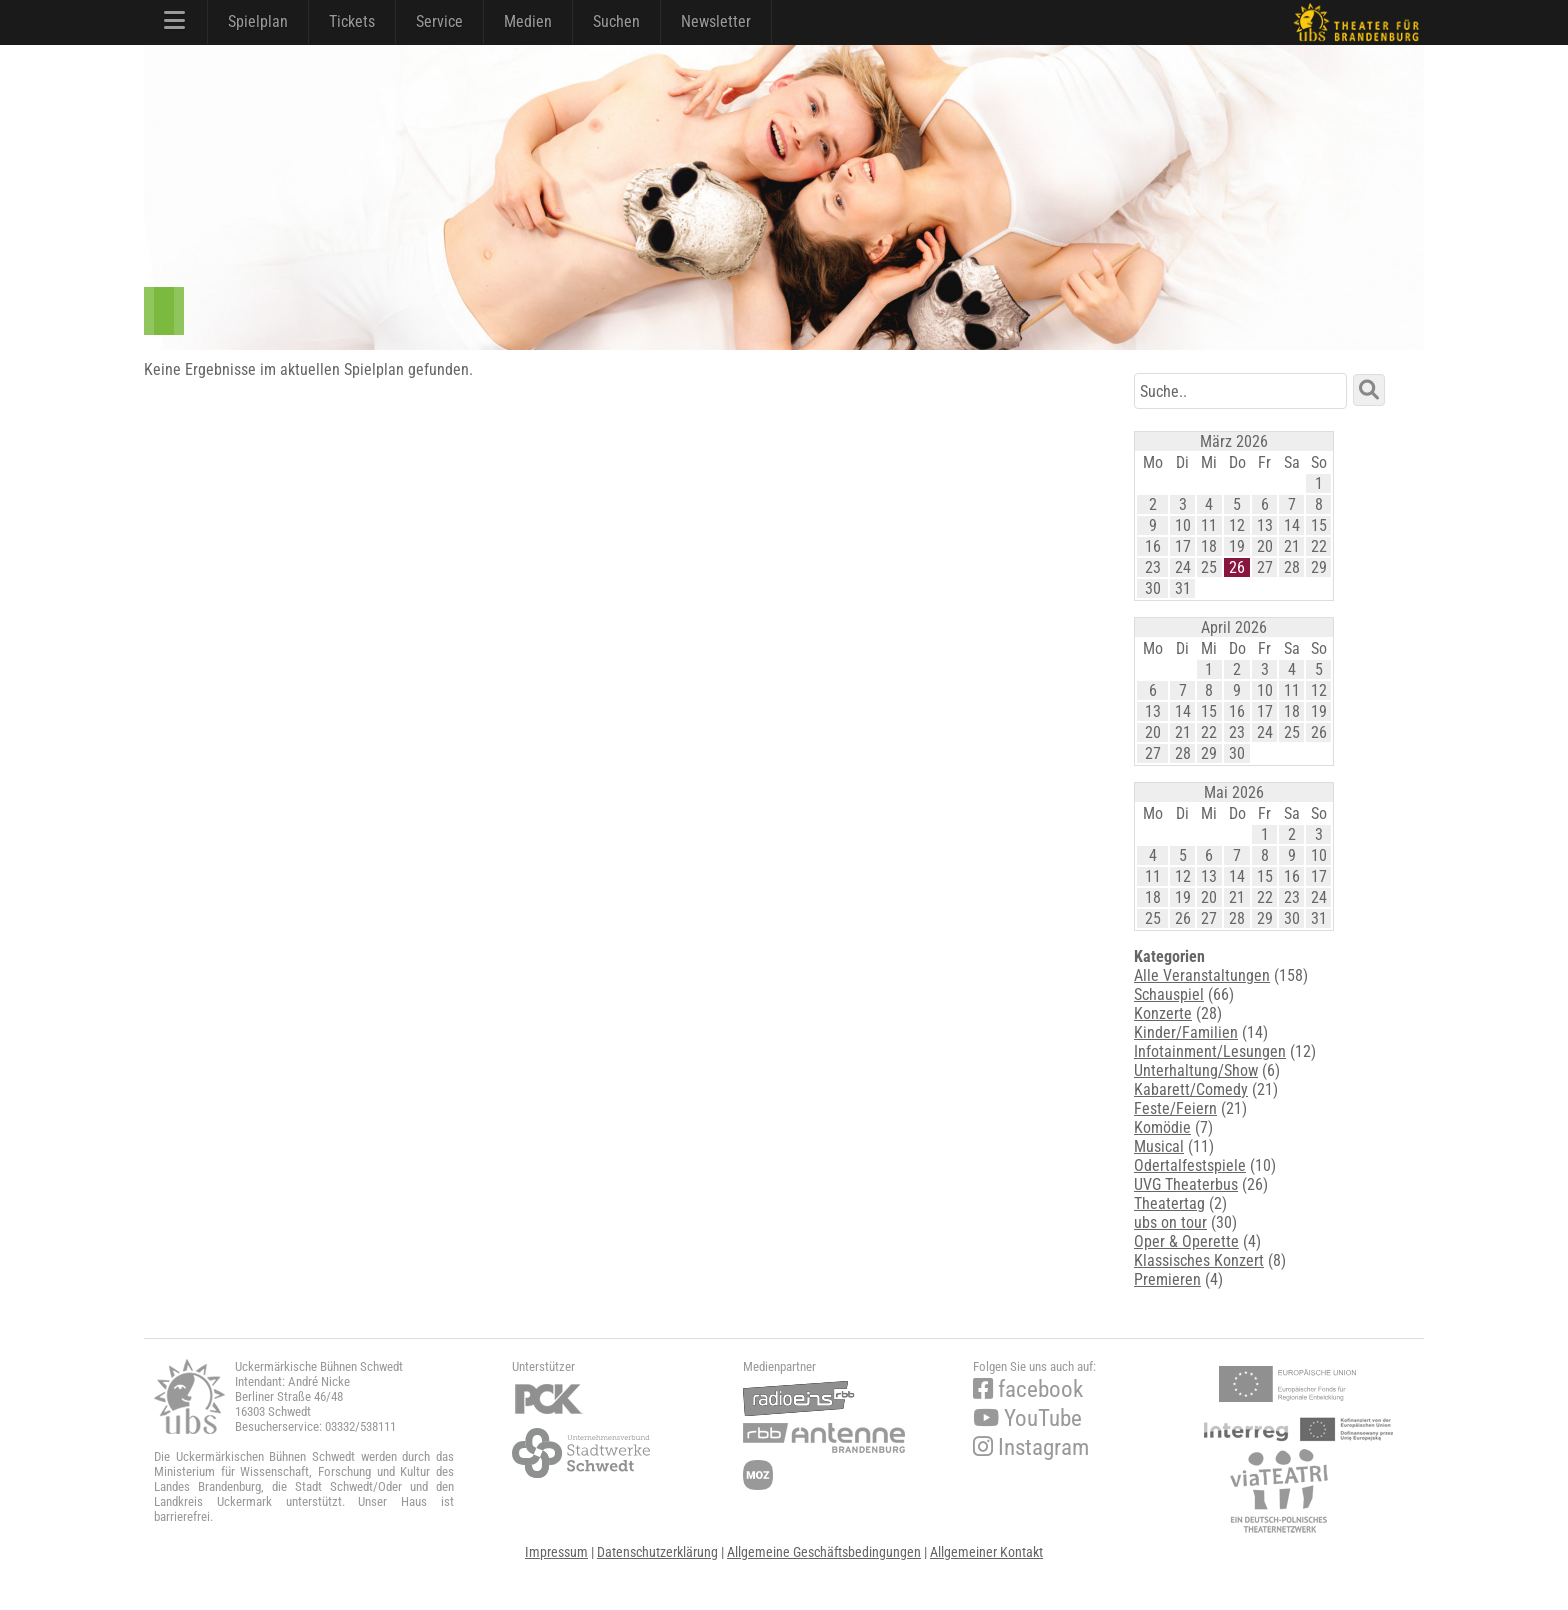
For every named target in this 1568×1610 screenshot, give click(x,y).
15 (1319, 525)
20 (1265, 546)
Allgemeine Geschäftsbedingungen (824, 1552)
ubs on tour (1170, 1222)
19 (1237, 546)
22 (1319, 546)
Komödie (1162, 1127)
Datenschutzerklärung (657, 1552)
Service (439, 21)
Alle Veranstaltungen (1202, 975)
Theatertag (1169, 1203)
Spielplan (258, 21)
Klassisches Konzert (1199, 1260)
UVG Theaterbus (1186, 1184)
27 (1265, 567)
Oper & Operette (1186, 1241)
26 (1237, 567)
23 (1153, 567)
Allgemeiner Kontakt (986, 1552)
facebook (1028, 1389)
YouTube (1027, 1418)
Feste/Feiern (1175, 1108)
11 (1209, 525)
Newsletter (716, 21)
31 (1183, 588)
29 (1319, 567)
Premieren (1167, 1279)
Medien (528, 21)
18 (1209, 546)
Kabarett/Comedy (1191, 1089)
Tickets (352, 21)
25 (1209, 567)
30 (1153, 588)
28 (1292, 567)
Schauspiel (1169, 994)
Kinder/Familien (1186, 1032)
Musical (1159, 1146)
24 (1183, 567)
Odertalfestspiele (1190, 1165)
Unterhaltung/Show (1196, 1070)
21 (1292, 546)
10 (1183, 525)
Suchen (616, 21)
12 (1237, 525)
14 (1292, 525)
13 (1265, 525)
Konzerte (1163, 1013)
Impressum (556, 1552)
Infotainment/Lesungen (1210, 1051)
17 (1183, 546)
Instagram (1031, 1447)
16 (1153, 546)
